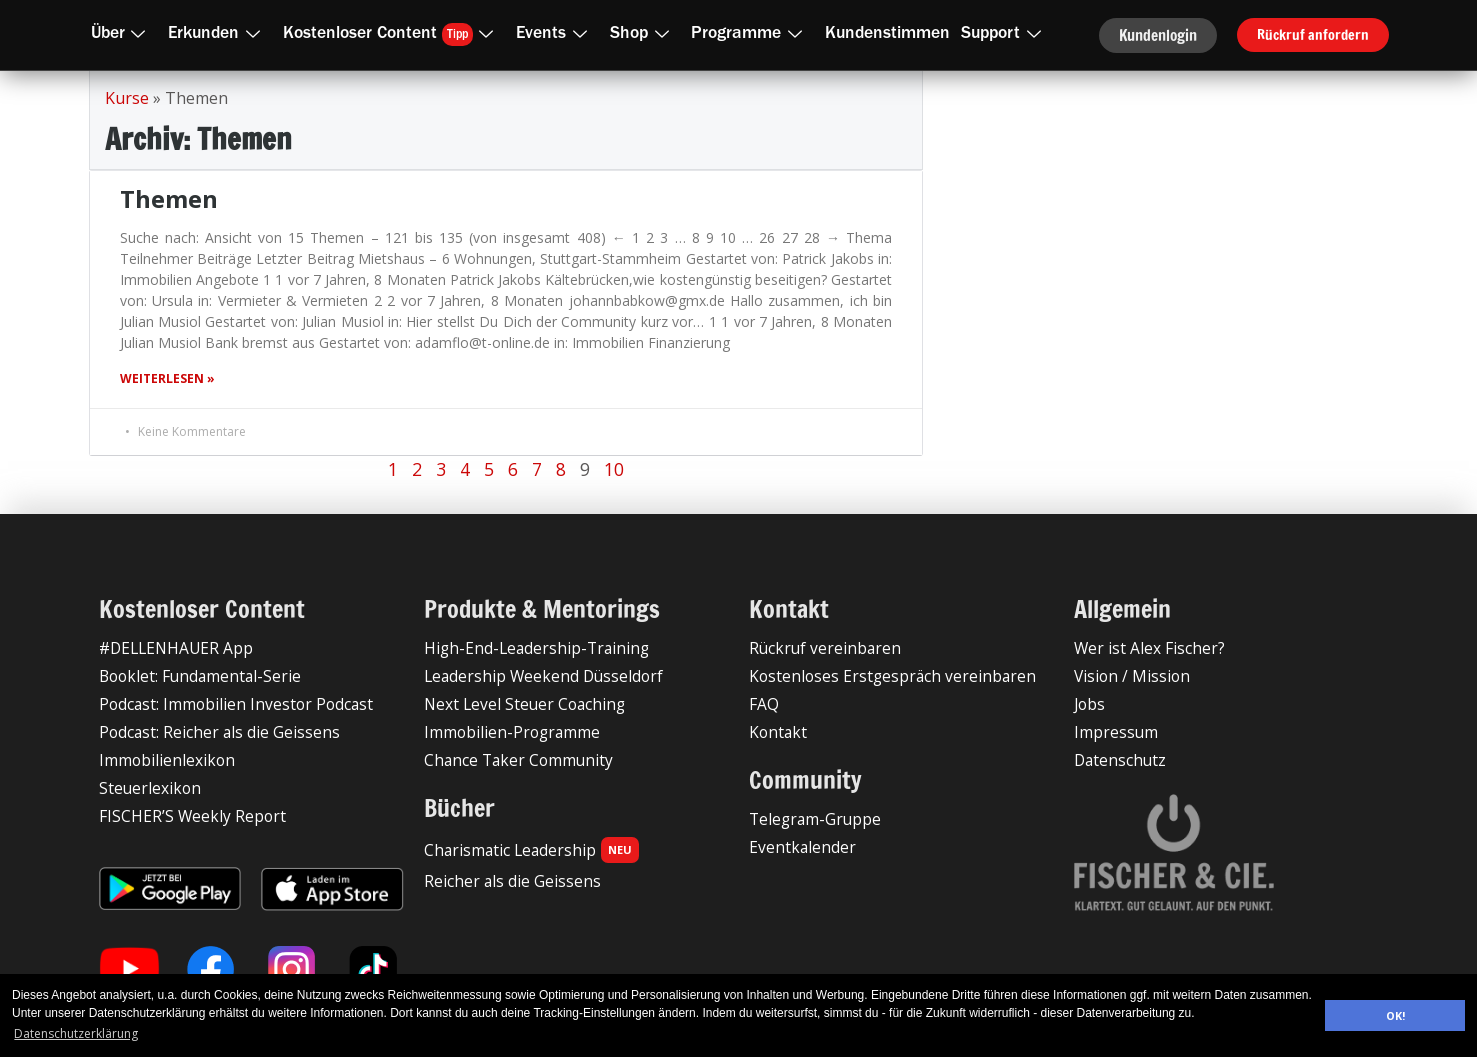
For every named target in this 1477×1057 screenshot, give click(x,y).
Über (122, 34)
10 (614, 469)
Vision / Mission (1124, 675)
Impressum (1110, 731)
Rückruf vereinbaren (813, 647)
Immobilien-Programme (502, 731)
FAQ (763, 703)
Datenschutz (1115, 759)
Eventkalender (794, 846)
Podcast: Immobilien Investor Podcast (222, 703)
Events (555, 34)
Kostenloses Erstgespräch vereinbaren (873, 675)
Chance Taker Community (508, 759)
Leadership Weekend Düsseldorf (529, 675)
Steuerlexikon (142, 787)
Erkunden (218, 34)
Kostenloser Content (392, 33)
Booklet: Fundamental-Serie (189, 675)
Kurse (127, 98)
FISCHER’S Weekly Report (181, 815)
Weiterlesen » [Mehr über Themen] (167, 378)
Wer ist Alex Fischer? (1140, 647)
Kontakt (774, 731)
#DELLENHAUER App (168, 647)
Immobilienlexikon (157, 759)
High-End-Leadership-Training (520, 647)
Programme (750, 34)
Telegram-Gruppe (806, 818)
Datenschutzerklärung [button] (76, 1033)
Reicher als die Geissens (501, 880)
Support (1005, 34)
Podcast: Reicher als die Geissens (206, 731)
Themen (169, 198)
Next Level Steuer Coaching (514, 703)
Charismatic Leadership (521, 850)
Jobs (1088, 703)
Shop (643, 34)
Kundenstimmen (887, 34)
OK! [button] (1395, 1015)
